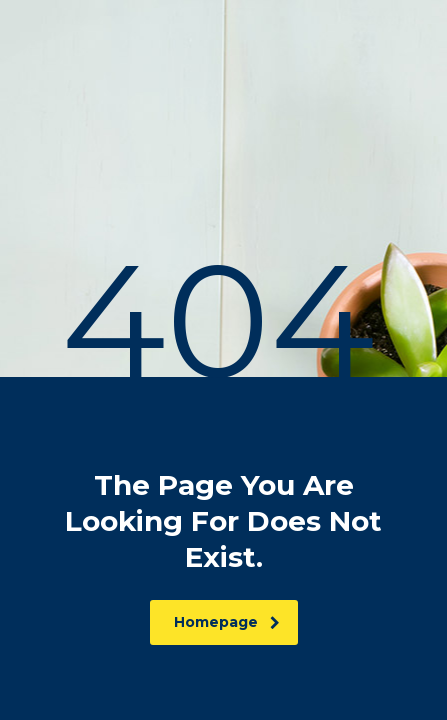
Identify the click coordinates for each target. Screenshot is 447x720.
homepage (227, 622)
